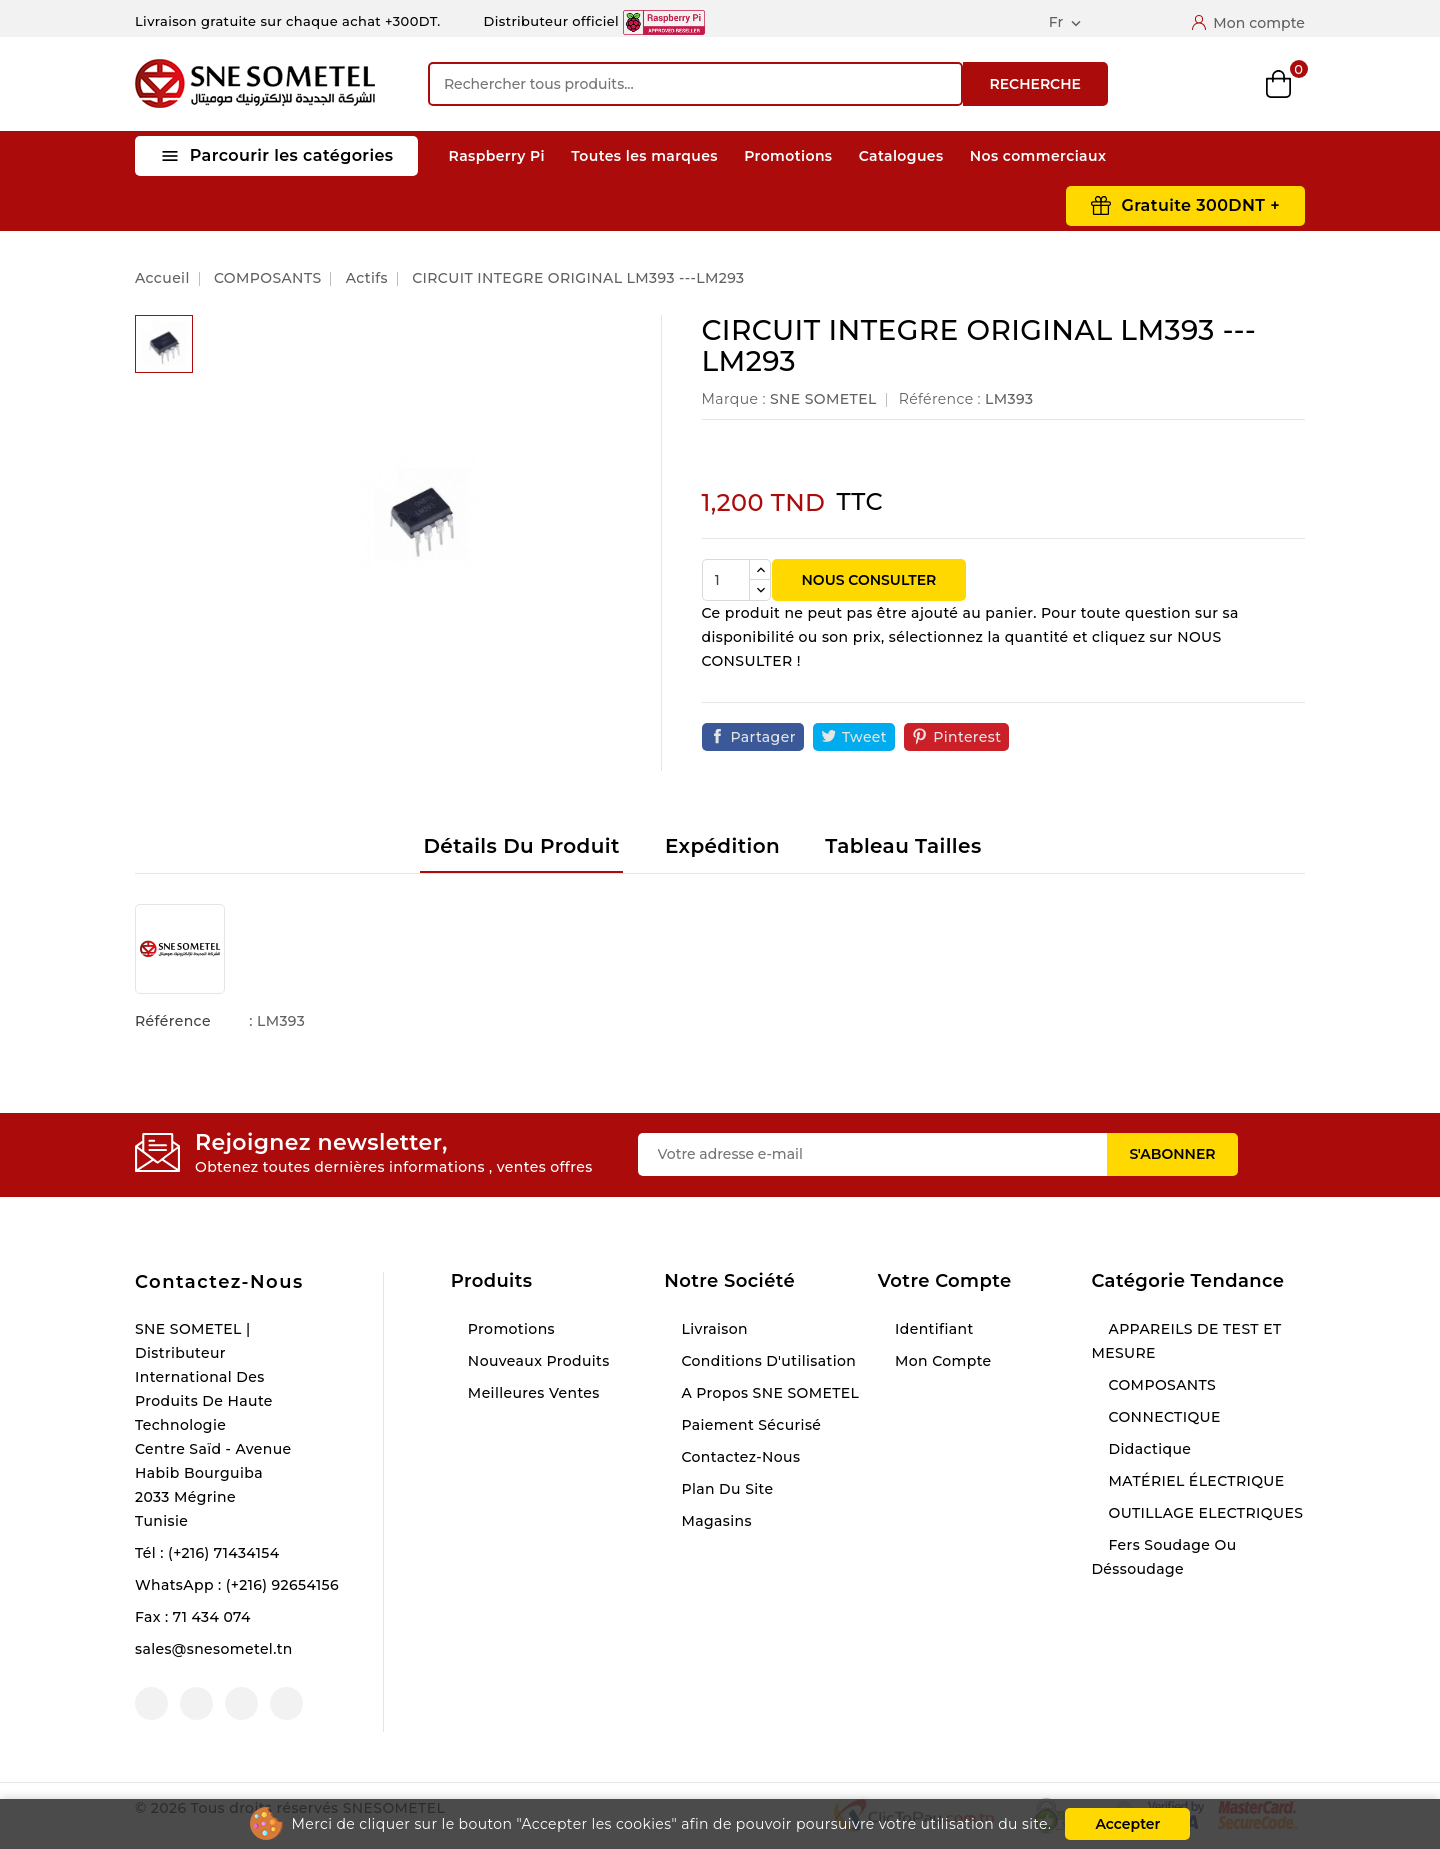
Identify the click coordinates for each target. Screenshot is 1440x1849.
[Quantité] (726, 580)
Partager (763, 737)
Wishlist (1227, 84)
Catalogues (901, 156)
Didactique (1147, 1449)
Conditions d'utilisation (766, 1361)
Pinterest (967, 737)
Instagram (241, 1703)
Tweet (864, 737)
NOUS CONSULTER (869, 580)
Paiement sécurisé (749, 1425)
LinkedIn (286, 1703)
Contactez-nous (219, 1282)
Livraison (712, 1329)
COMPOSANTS (1160, 1385)
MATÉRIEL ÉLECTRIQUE (1194, 1481)
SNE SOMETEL (823, 399)
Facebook (151, 1703)
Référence (173, 1021)
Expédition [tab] (722, 846)
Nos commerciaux (1038, 156)
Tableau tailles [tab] (903, 846)
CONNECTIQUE (1162, 1417)
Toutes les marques (644, 156)
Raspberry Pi (497, 156)
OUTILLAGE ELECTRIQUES (1203, 1513)
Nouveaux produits (537, 1361)
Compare (1175, 84)
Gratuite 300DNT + (1200, 205)
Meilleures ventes (532, 1393)
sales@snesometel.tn (214, 1649)
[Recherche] (695, 84)
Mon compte (941, 1361)
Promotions (788, 156)
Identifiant (932, 1329)
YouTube (196, 1703)
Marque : (734, 399)
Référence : (940, 399)
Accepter (1127, 1824)
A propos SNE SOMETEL (768, 1393)
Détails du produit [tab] (521, 846)
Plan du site (725, 1489)
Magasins (714, 1521)
